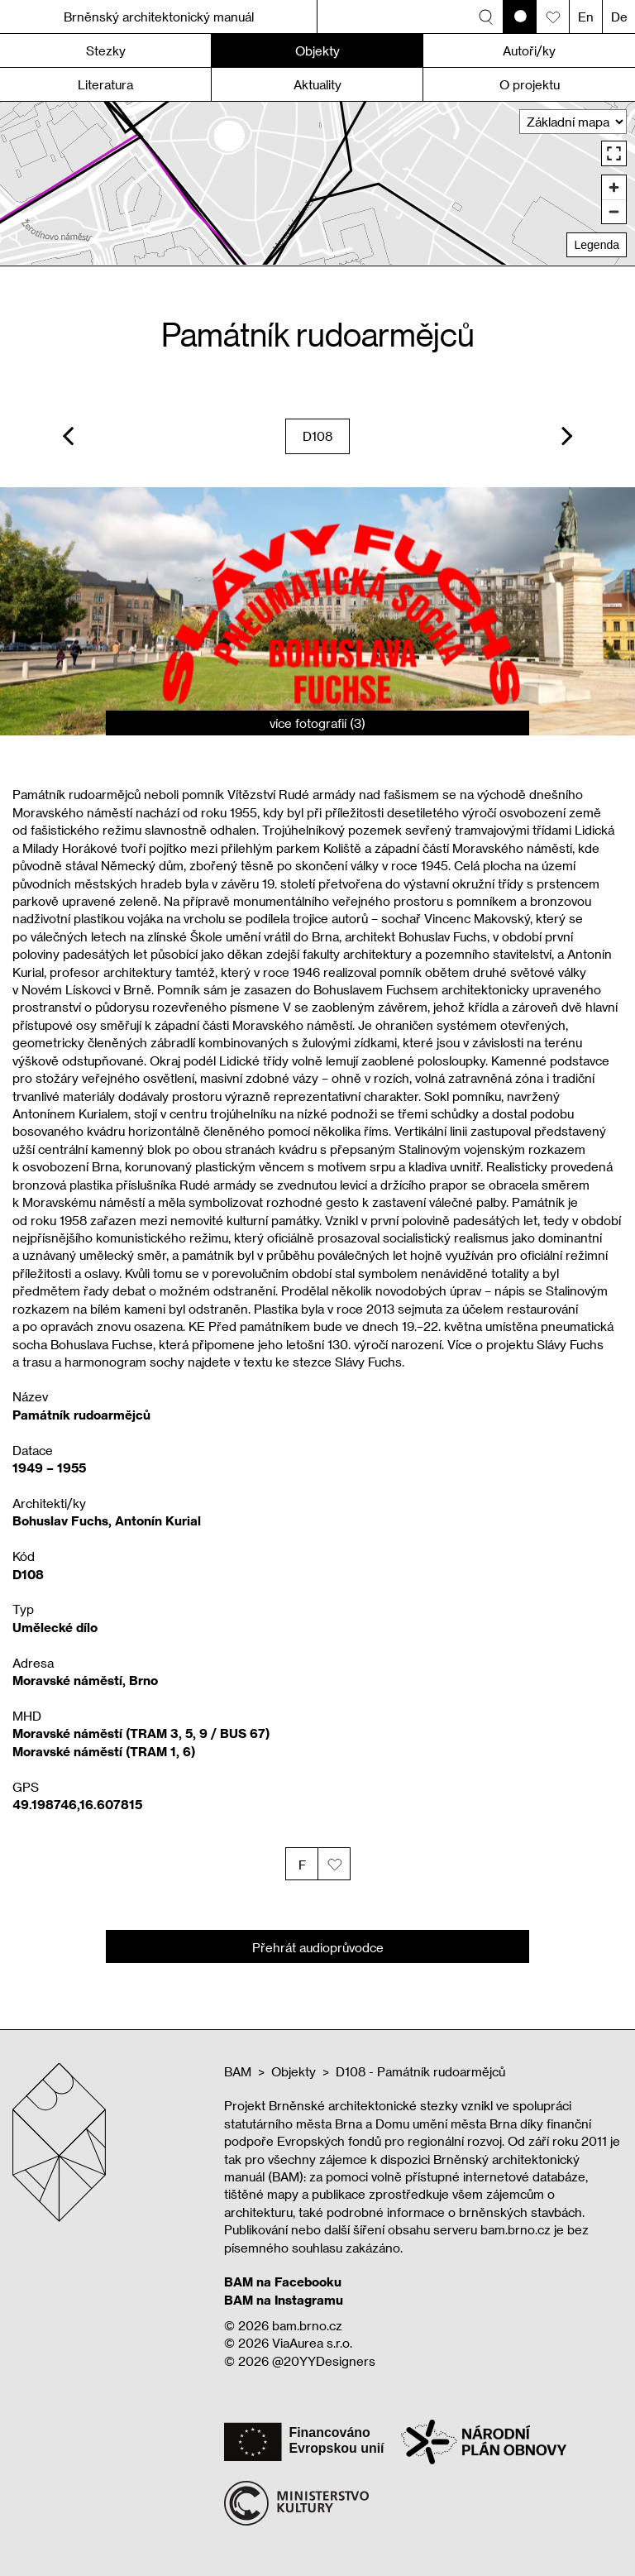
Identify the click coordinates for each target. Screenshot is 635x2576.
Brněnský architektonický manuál (159, 16)
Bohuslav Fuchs (60, 1520)
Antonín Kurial (158, 1520)
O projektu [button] (529, 84)
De (619, 16)
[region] (317, 183)
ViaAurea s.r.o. (312, 2342)
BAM (237, 2071)
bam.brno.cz (307, 2325)
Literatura (105, 84)
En (586, 16)
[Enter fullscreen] (614, 153)
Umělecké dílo (55, 1627)
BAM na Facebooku (282, 2281)
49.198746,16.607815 (77, 1804)
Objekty (293, 2071)
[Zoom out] (614, 211)
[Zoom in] (614, 187)
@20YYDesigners (323, 2360)
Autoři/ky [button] (529, 50)
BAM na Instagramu (283, 2299)
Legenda (596, 244)
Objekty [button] (317, 50)
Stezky (106, 50)
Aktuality (317, 84)
